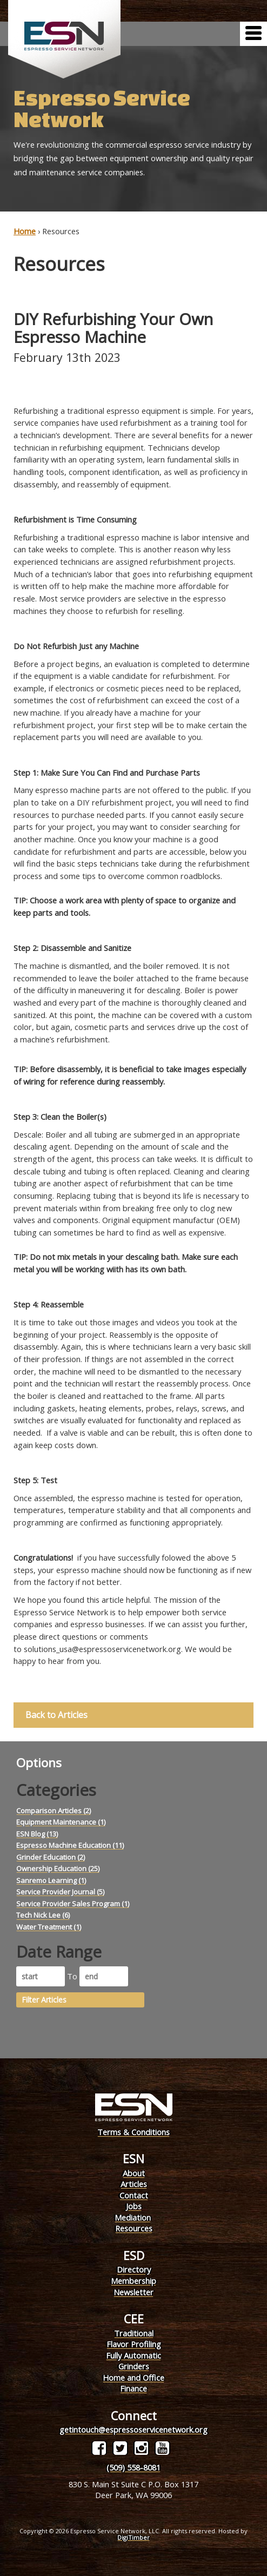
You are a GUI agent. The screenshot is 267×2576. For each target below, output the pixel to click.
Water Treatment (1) (48, 1927)
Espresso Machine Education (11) (70, 1845)
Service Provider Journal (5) (60, 1892)
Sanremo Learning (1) (51, 1880)
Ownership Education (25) (57, 1868)
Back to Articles (56, 1715)
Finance (133, 2388)
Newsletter (133, 2292)
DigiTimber (133, 2537)
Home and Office (133, 2377)
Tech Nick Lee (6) (43, 1915)
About (134, 2173)
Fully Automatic (133, 2355)
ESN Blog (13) (37, 1834)
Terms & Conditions (133, 2131)
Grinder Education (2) (50, 1857)
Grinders (133, 2366)
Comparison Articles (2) (53, 1810)
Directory (134, 2269)
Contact (133, 2195)
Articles (134, 2183)
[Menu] (253, 34)
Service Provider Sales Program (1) (72, 1903)
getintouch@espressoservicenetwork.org (133, 2429)
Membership (133, 2280)
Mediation (133, 2217)
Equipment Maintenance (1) (60, 1822)
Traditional (133, 2333)
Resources (133, 2228)
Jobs (134, 2206)
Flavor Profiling (133, 2344)
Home (25, 231)
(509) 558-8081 (133, 2467)
